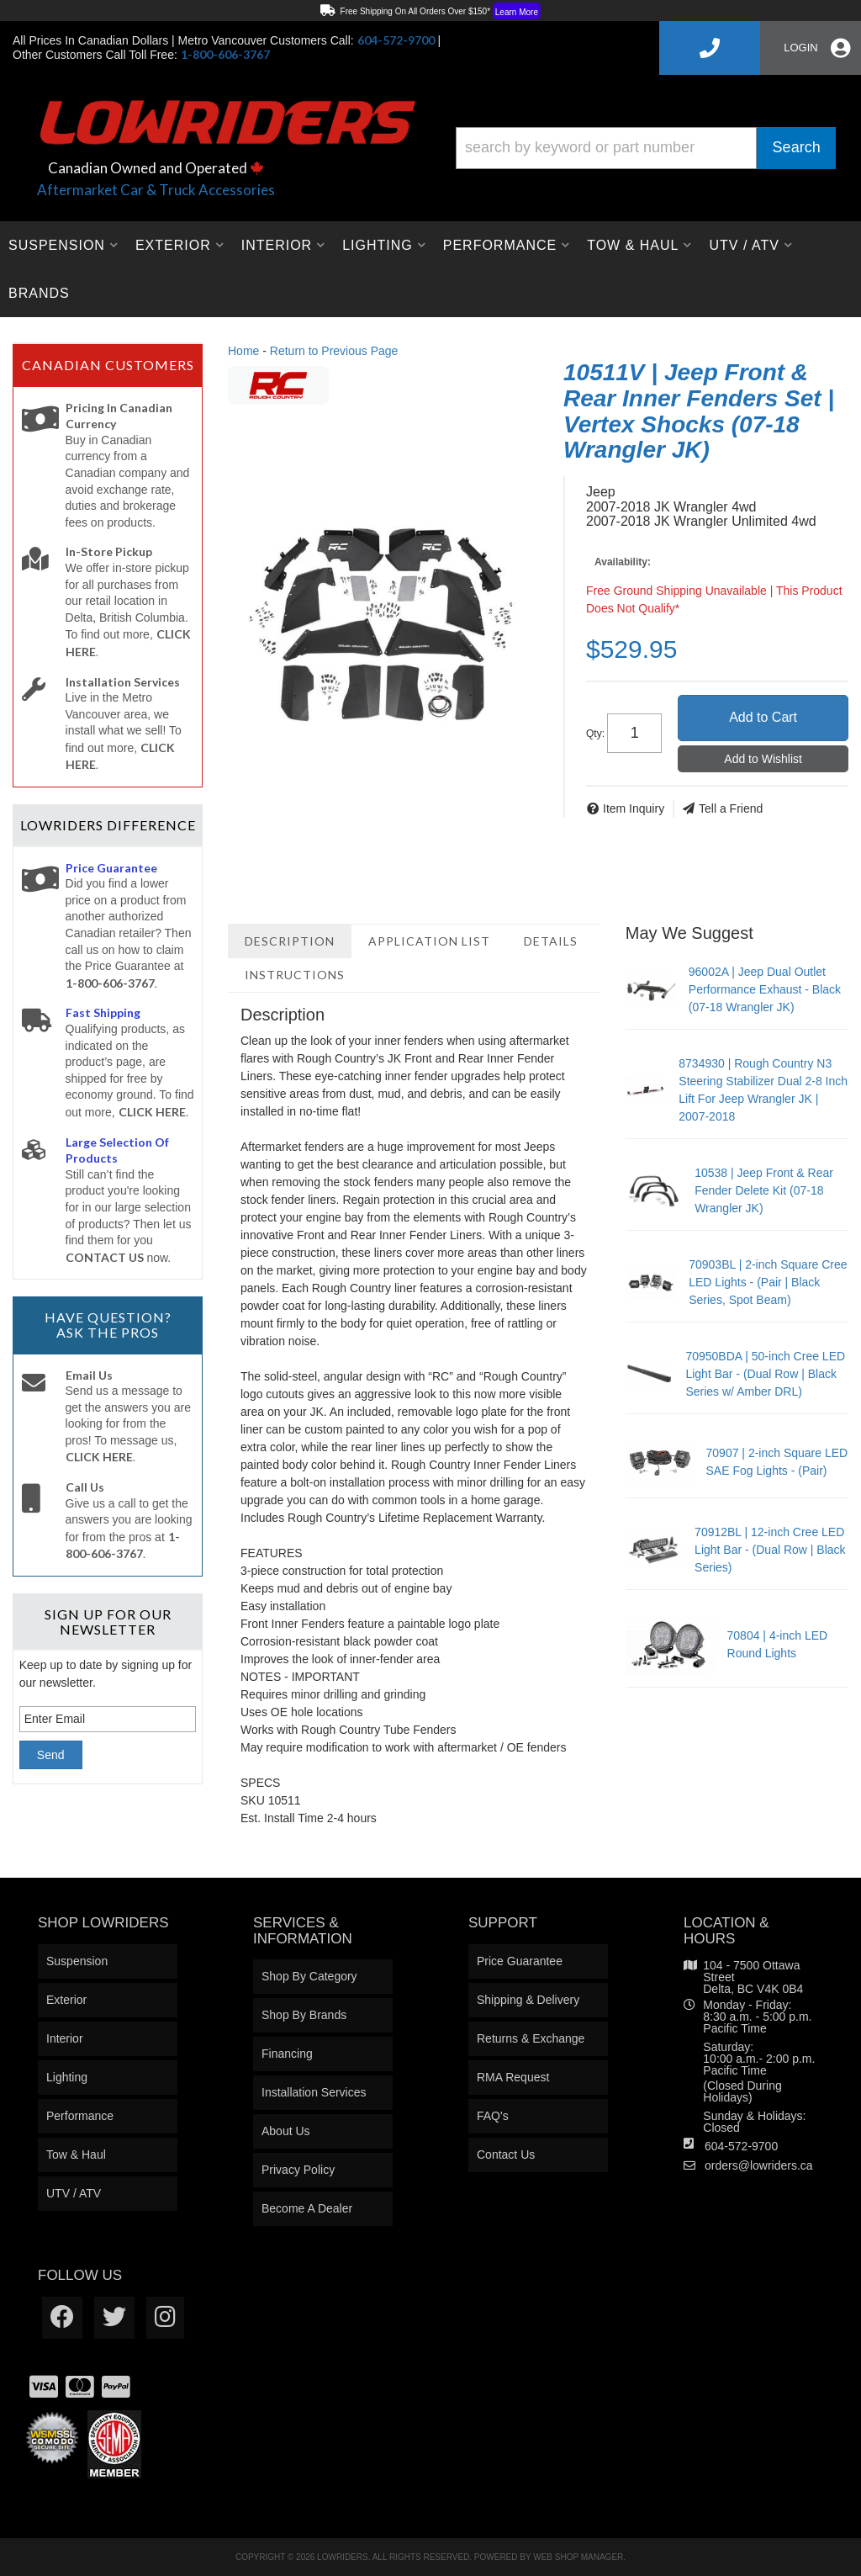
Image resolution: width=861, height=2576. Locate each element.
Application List (429, 941)
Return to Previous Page (334, 351)
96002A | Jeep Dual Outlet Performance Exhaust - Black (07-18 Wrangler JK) (765, 989)
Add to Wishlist (763, 759)
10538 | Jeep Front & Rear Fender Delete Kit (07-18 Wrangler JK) (764, 1190)
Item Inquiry (633, 808)
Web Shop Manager (578, 2557)
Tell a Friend (731, 808)
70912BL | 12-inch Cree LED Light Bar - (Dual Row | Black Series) (770, 1549)
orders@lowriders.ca (759, 2165)
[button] (646, 148)
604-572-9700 (741, 2146)
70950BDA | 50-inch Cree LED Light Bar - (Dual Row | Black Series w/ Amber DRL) (765, 1373)
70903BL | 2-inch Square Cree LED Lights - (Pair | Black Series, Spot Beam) (768, 1282)
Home (243, 351)
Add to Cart (763, 717)
